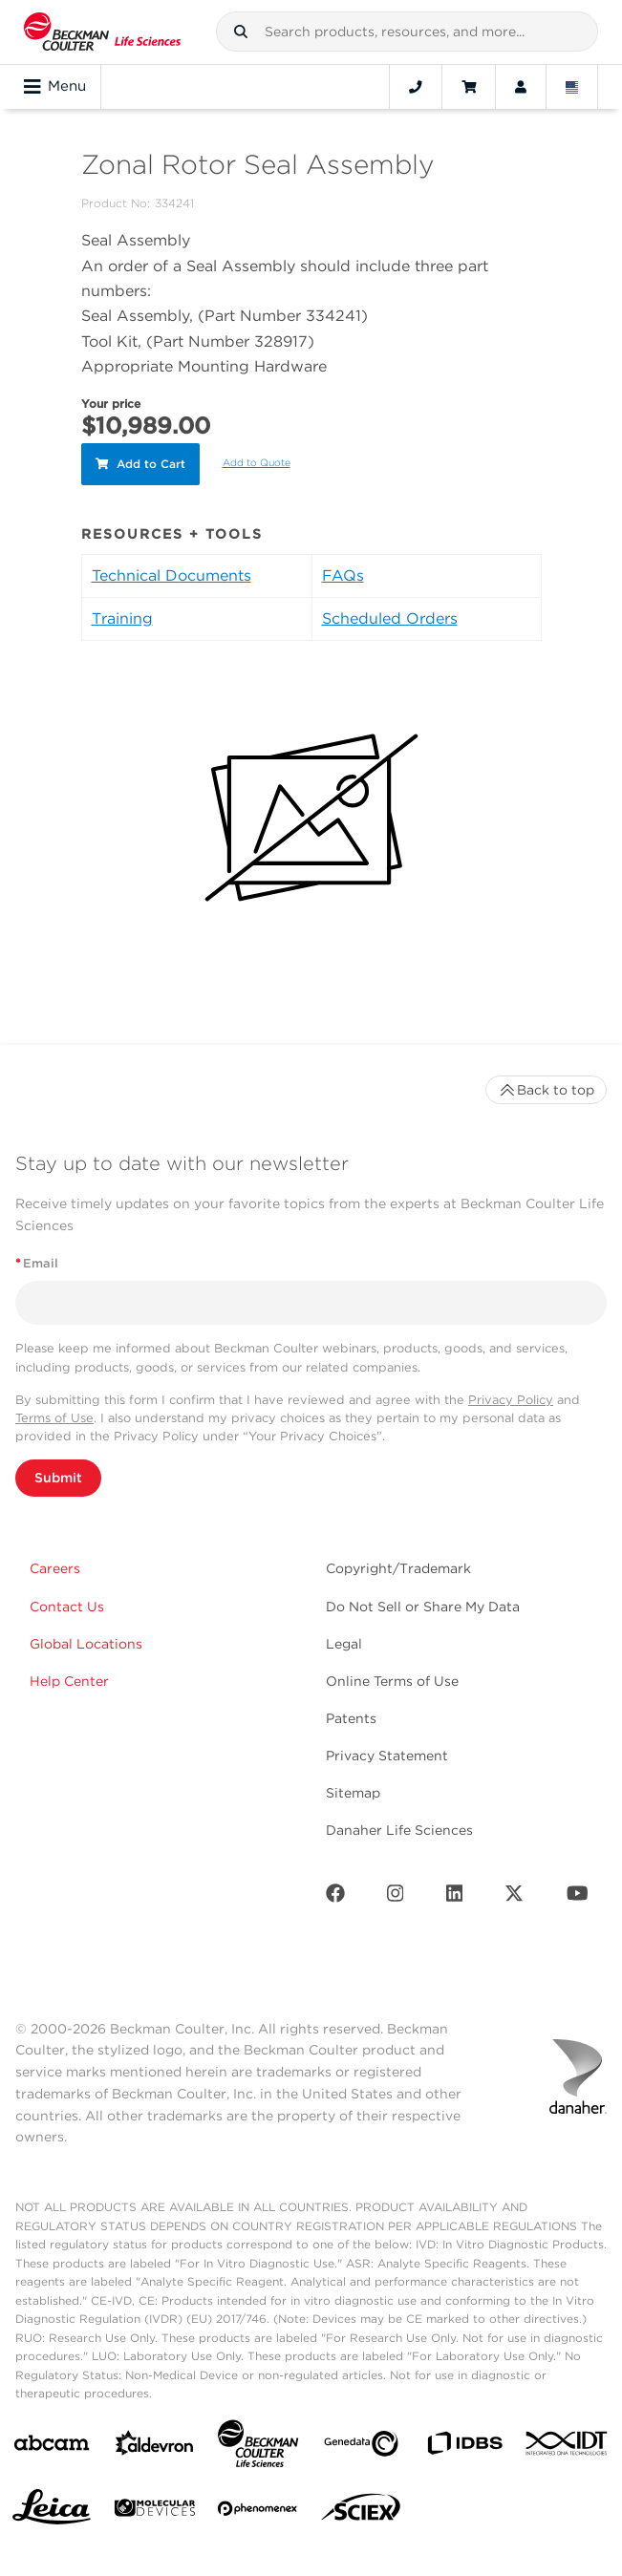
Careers (55, 1568)
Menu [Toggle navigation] (55, 86)
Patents (351, 1718)
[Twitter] (514, 1897)
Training (122, 618)
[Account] (521, 87)
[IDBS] (464, 2447)
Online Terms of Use (392, 1681)
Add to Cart (140, 464)
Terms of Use (54, 1418)
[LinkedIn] (454, 1897)
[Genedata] (361, 2447)
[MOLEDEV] (155, 2511)
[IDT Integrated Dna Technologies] (567, 2447)
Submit (58, 1477)
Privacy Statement (387, 1755)
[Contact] (415, 87)
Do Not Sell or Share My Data (423, 1606)
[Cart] (468, 87)
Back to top (546, 1089)
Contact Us (67, 1606)
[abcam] (52, 2446)
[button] (241, 31)
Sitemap (353, 1792)
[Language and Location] (572, 87)
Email (36, 1263)
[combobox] (407, 31)
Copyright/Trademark (398, 1568)
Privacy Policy (510, 1400)
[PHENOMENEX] (258, 2512)
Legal (344, 1643)
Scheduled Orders (390, 618)
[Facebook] (335, 1897)
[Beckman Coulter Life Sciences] (258, 2447)
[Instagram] (395, 1897)
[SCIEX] (361, 2512)
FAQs (343, 575)
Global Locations (86, 1643)
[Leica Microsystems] (52, 2512)
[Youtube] (578, 1897)
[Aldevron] (155, 2447)
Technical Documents (171, 575)
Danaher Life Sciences (399, 1830)
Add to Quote (256, 463)
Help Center (69, 1681)
